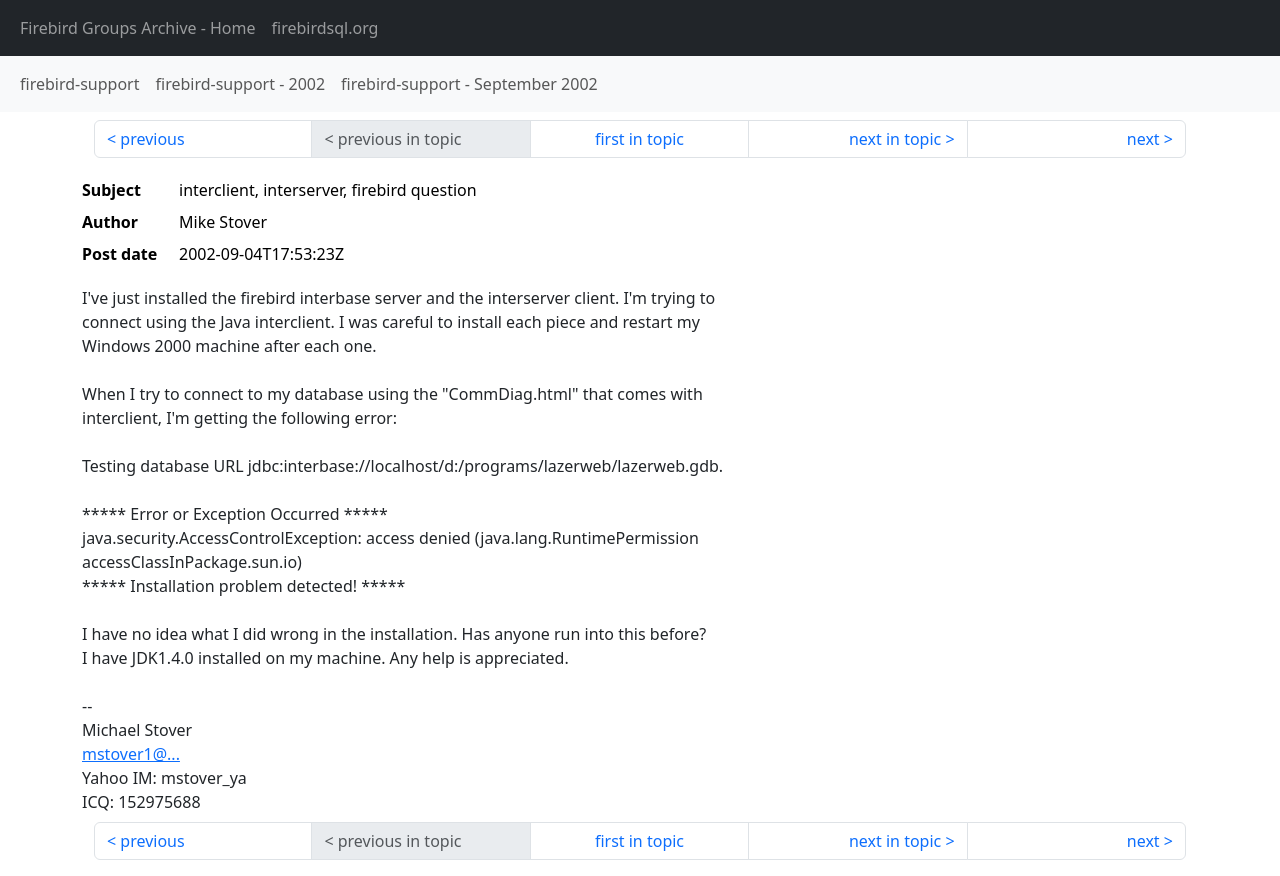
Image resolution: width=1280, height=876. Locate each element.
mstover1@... (131, 754)
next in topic (895, 139)
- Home (138, 28)
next (1143, 139)
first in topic (639, 139)
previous (152, 139)
